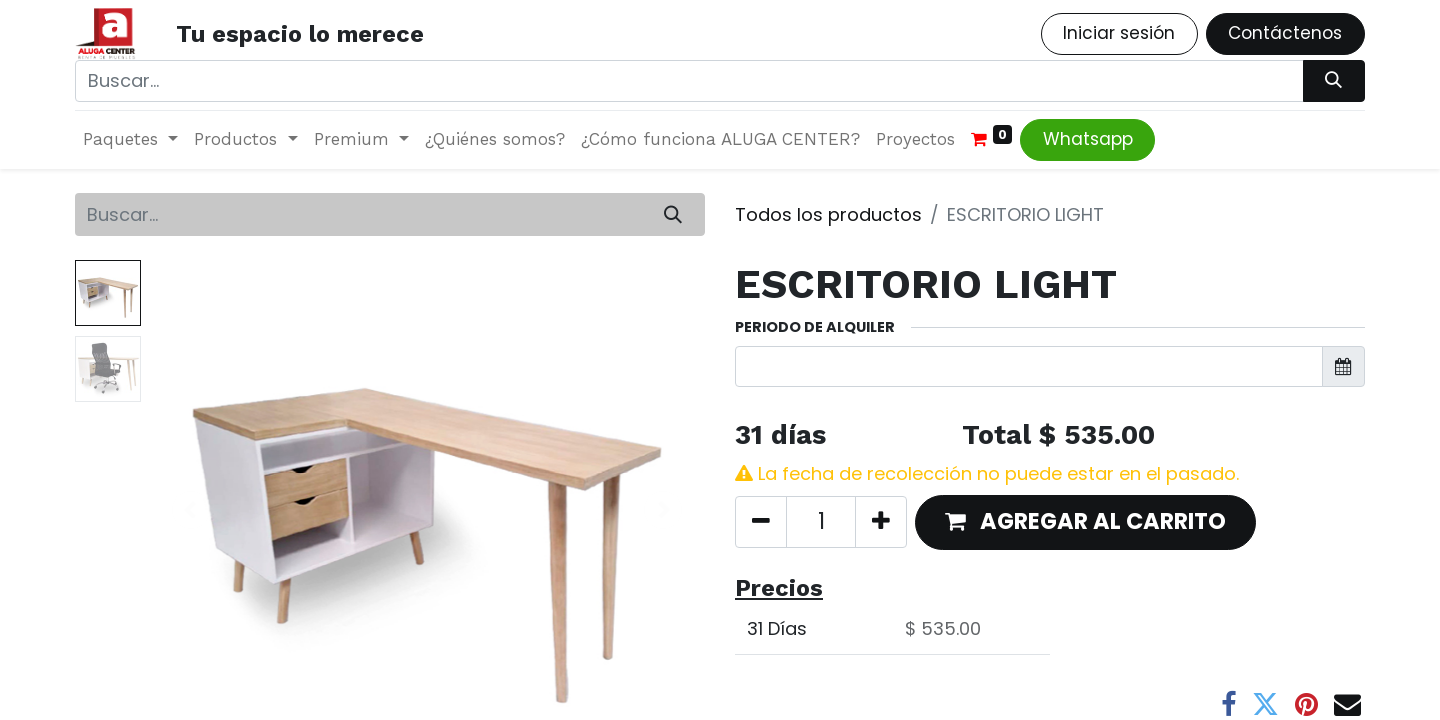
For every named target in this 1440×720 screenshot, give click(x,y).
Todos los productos (828, 214)
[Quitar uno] (761, 522)
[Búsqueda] (1334, 81)
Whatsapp (1088, 139)
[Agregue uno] (881, 522)
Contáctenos (1285, 33)
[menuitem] (495, 140)
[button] (1085, 522)
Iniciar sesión (1119, 33)
